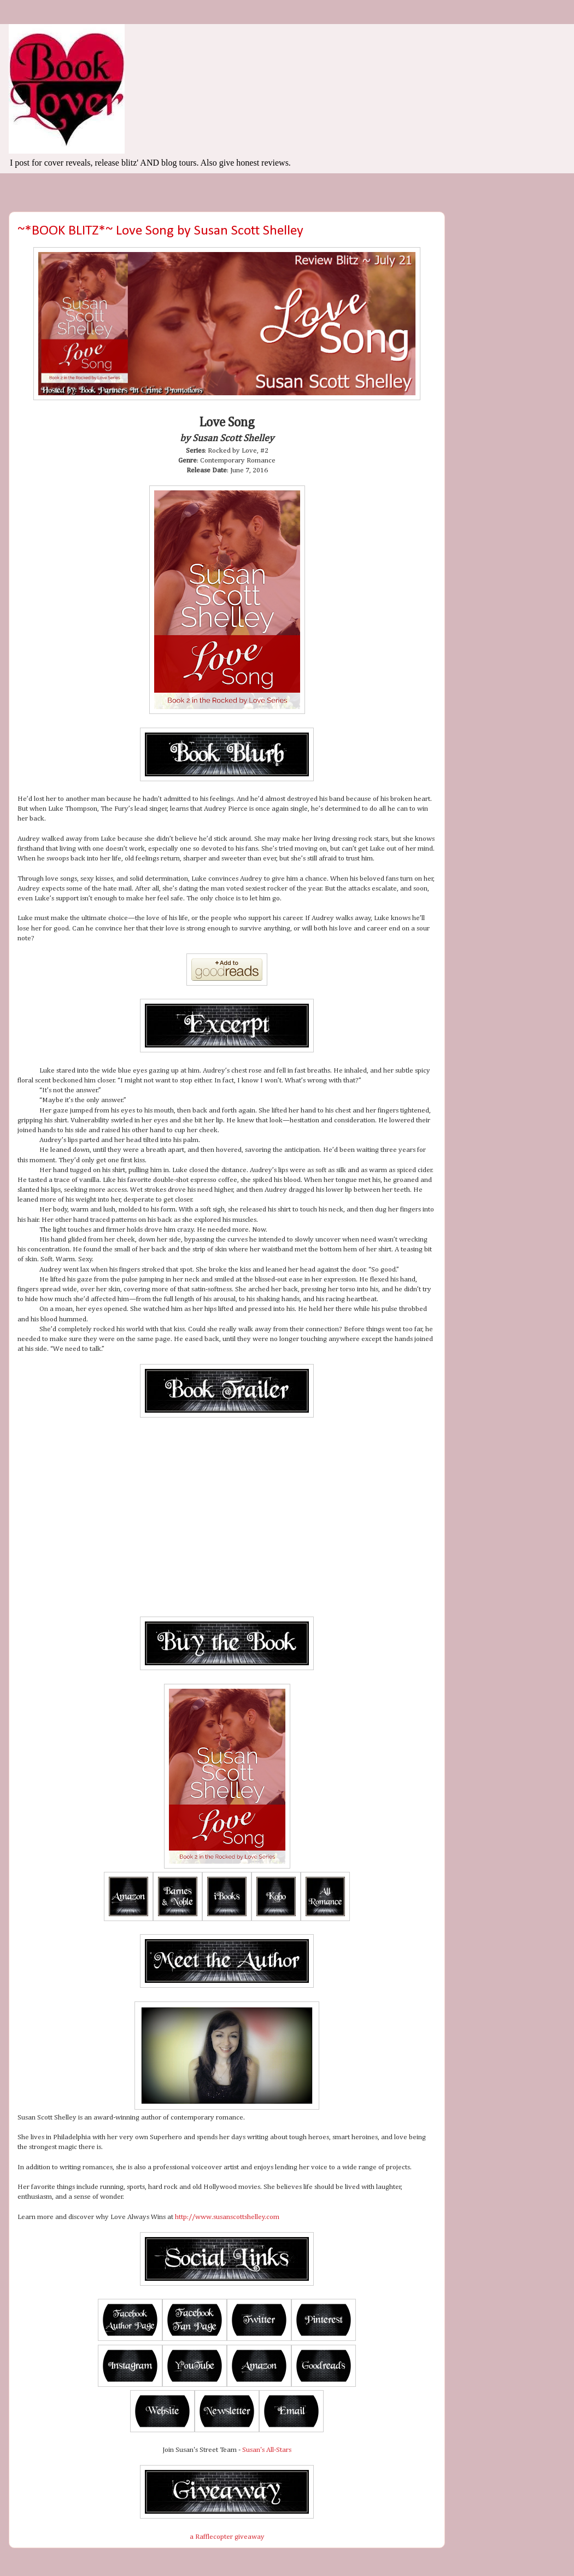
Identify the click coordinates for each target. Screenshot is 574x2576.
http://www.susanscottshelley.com (227, 2217)
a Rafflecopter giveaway (227, 2536)
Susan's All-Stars (266, 2450)
